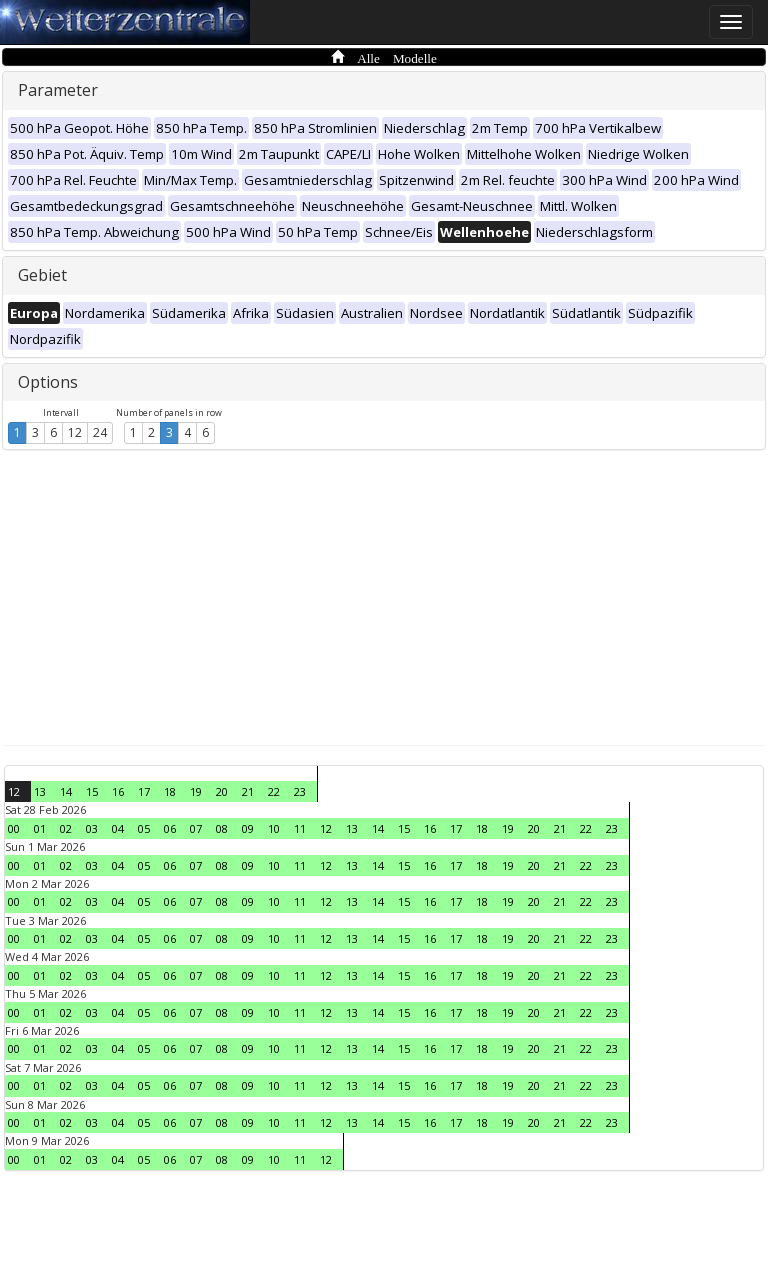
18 (170, 791)
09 (248, 828)
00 (14, 828)
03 (92, 828)
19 (196, 791)
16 (118, 791)
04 (118, 828)
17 (144, 791)
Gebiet (42, 275)
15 (92, 791)
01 (40, 828)
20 (222, 791)
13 (40, 791)
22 (274, 791)
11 (300, 828)
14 (66, 791)
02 (66, 828)
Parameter (58, 90)
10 (274, 828)
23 (300, 791)
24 (100, 432)
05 (144, 828)
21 (248, 791)
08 (222, 828)
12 (75, 432)
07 (196, 828)
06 (170, 828)
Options (48, 382)
